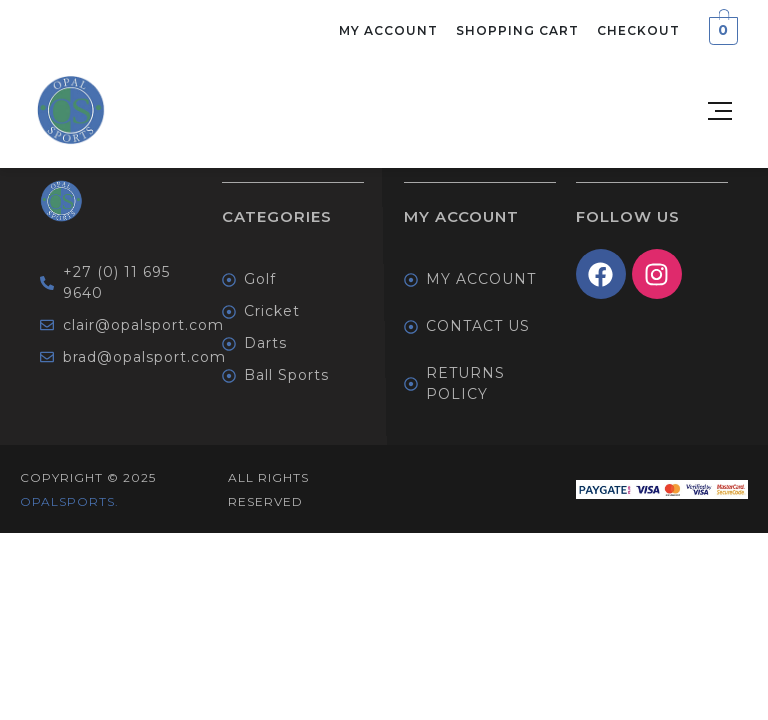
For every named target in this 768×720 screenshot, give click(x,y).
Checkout (638, 30)
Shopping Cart (517, 30)
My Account (388, 30)
